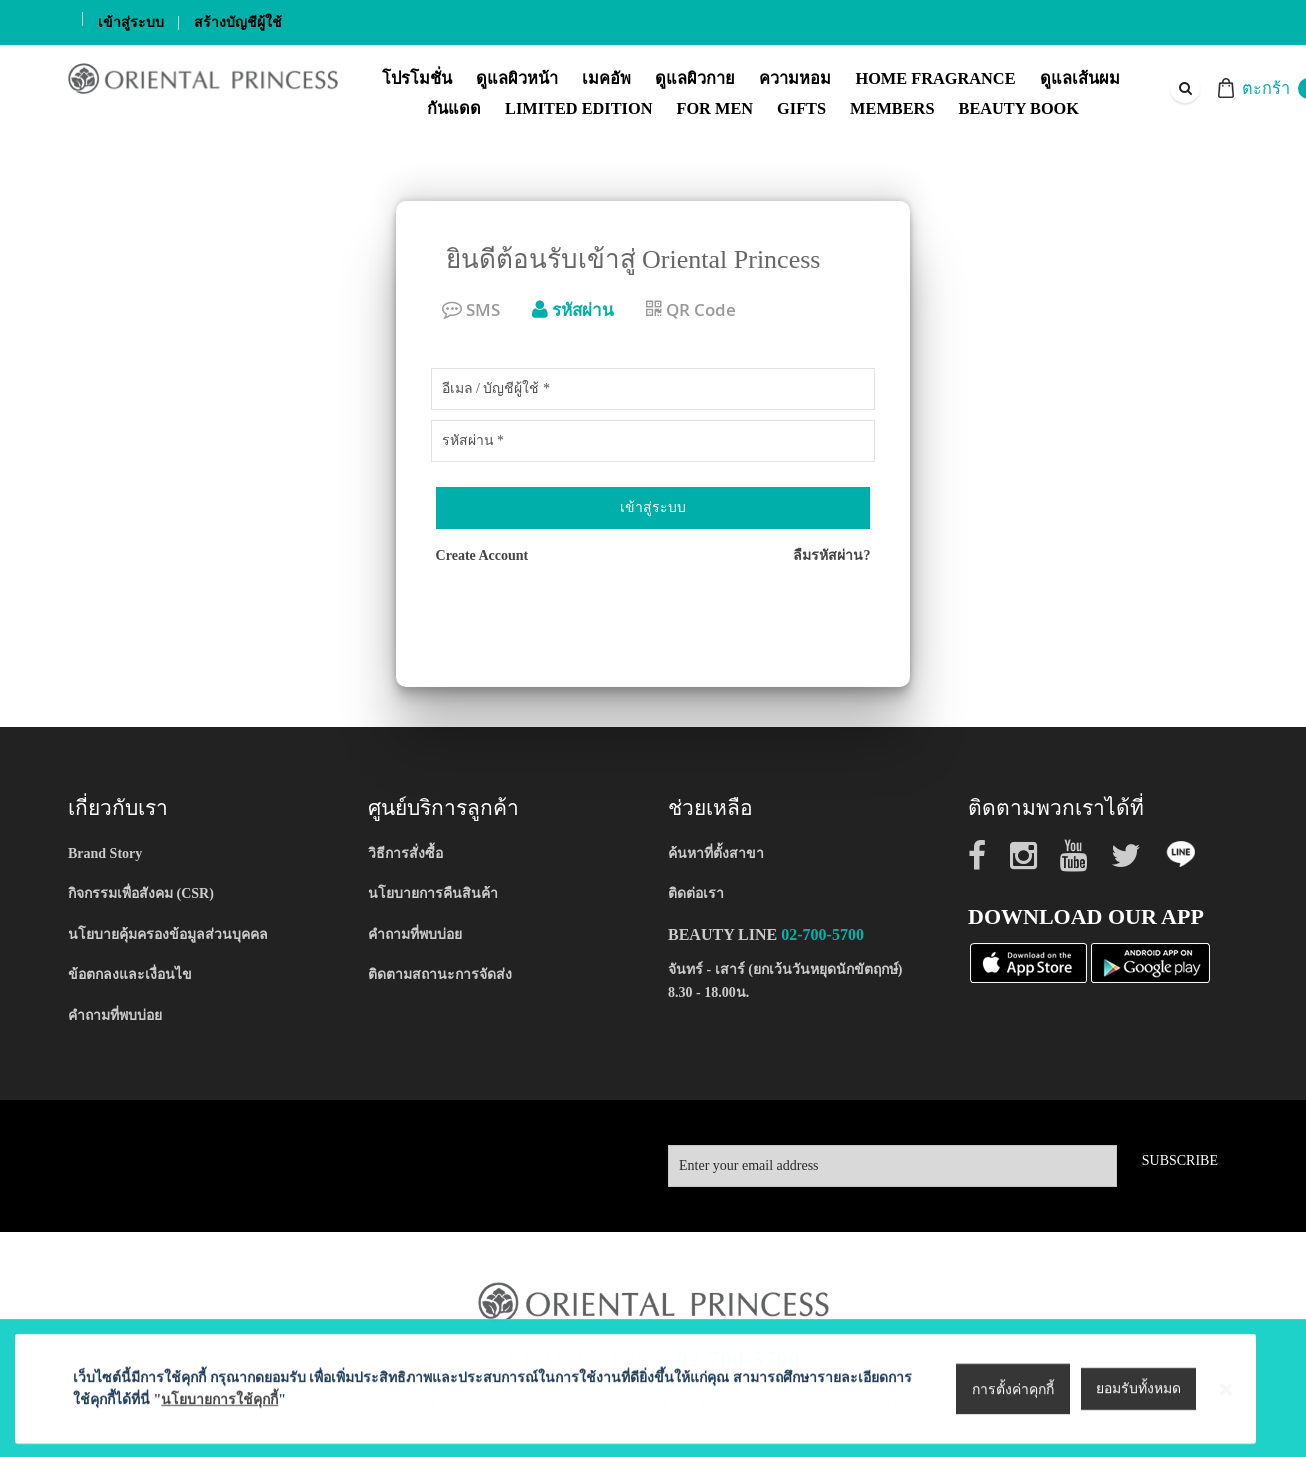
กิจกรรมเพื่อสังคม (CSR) (141, 893)
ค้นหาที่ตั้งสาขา (716, 853)
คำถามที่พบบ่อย (115, 1015)
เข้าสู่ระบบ (131, 22)
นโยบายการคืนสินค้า (433, 893)
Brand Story (105, 853)
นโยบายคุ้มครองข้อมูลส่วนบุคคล (168, 934)
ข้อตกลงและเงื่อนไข (130, 974)
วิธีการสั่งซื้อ (405, 853)
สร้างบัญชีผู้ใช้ (238, 22)
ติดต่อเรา (696, 893)
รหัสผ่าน (573, 309)
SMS (471, 309)
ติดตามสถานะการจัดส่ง (440, 974)
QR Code (691, 309)
